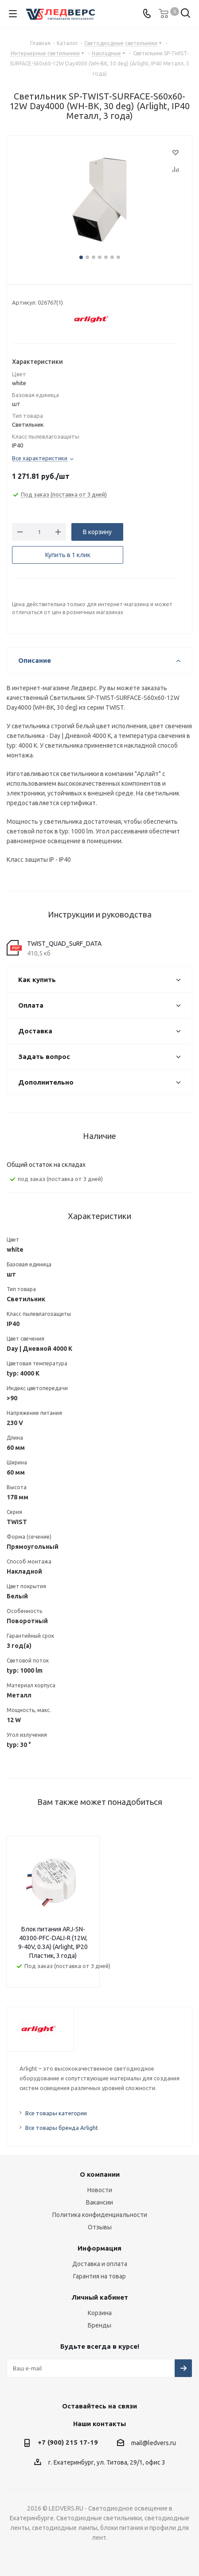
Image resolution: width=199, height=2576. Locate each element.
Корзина (100, 2312)
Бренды (99, 2325)
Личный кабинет (99, 2297)
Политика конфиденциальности (99, 2214)
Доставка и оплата (99, 2263)
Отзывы (100, 2227)
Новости (99, 2190)
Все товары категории (56, 2113)
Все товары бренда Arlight (61, 2128)
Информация (99, 2248)
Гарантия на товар (99, 2276)
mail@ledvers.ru (153, 2442)
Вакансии (99, 2202)
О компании (100, 2174)
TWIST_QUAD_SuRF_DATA (64, 943)
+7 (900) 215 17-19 (68, 2442)
